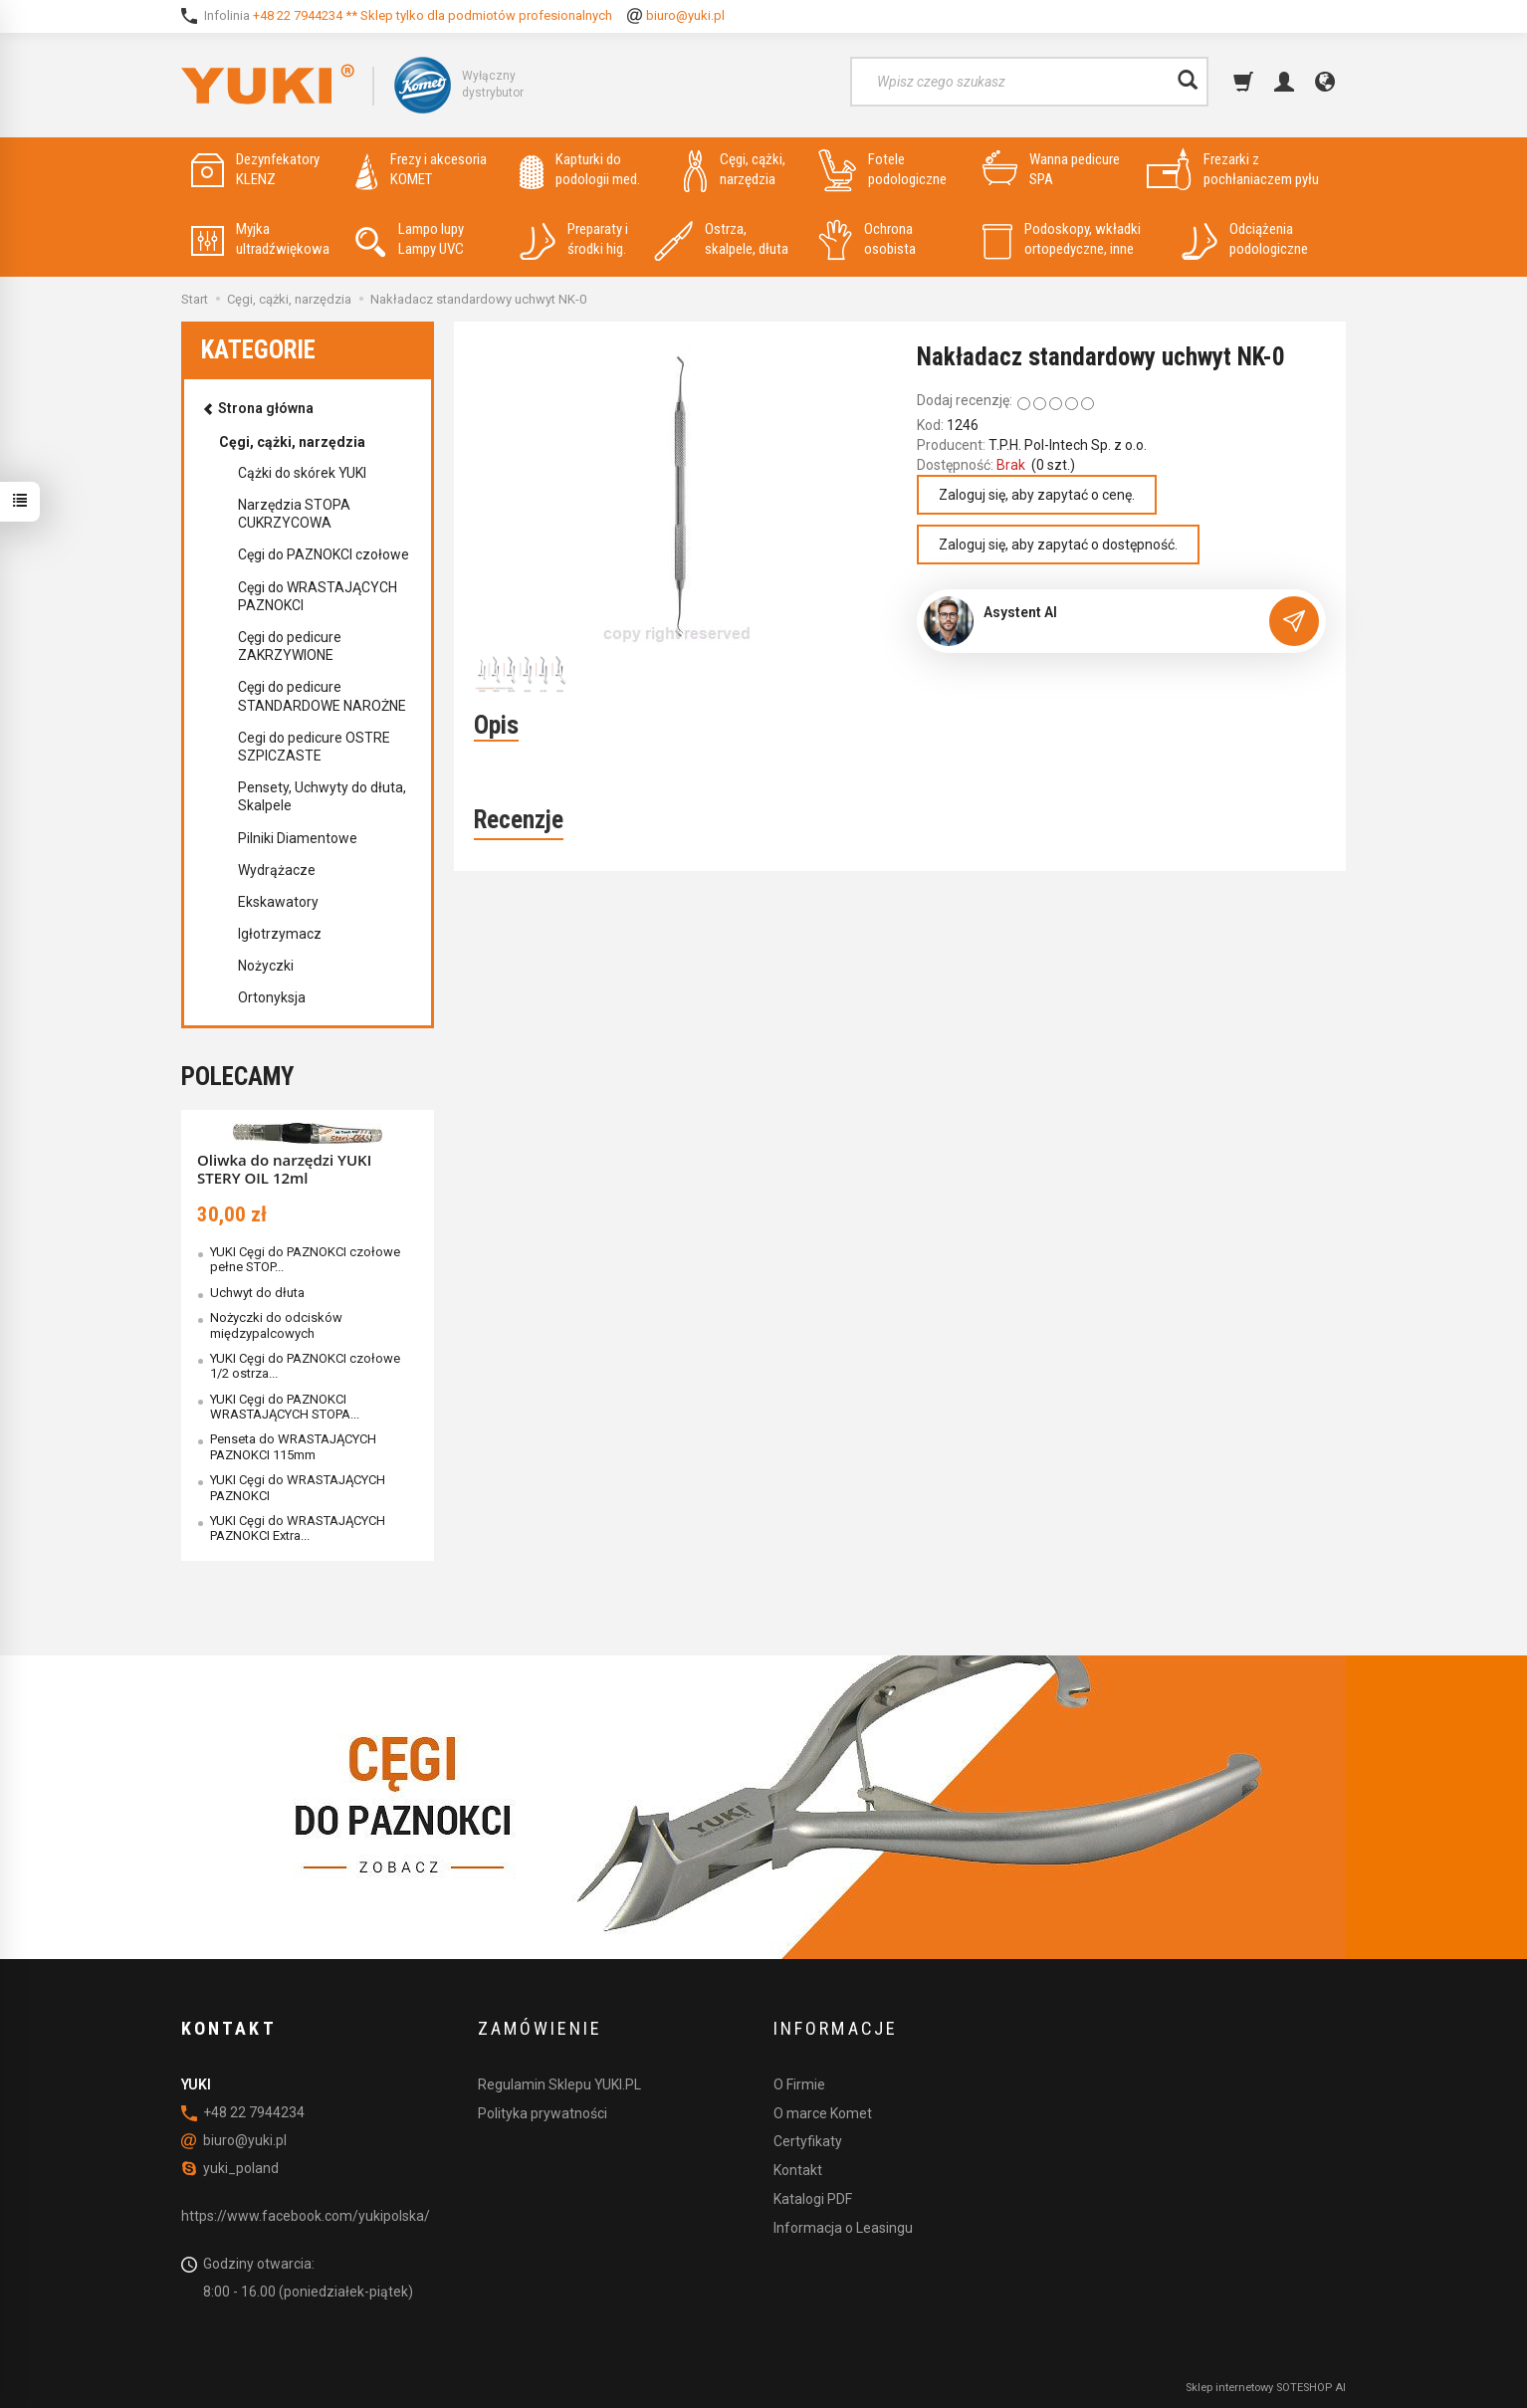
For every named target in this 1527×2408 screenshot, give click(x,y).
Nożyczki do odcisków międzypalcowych (276, 1325)
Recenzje (518, 819)
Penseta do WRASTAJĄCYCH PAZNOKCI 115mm (293, 1446)
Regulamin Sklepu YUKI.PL (559, 2084)
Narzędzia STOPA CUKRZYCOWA (294, 514)
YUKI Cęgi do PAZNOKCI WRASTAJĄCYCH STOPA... (284, 1407)
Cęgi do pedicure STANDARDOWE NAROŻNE (322, 696)
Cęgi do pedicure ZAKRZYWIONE (289, 646)
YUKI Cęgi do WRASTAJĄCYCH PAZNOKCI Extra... (297, 1528)
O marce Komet (822, 2113)
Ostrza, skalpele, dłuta (721, 239)
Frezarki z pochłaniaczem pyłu (1233, 169)
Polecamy (237, 1076)
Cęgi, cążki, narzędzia (734, 169)
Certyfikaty (807, 2141)
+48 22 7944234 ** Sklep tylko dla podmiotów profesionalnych (432, 15)
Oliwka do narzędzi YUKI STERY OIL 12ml (284, 1169)
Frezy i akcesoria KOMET (421, 169)
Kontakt (797, 2170)
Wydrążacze (277, 870)
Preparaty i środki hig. (574, 239)
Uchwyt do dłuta (257, 1292)
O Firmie (799, 2084)
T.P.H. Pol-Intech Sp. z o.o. (1067, 445)
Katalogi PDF (812, 2199)
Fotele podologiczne (882, 169)
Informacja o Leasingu (843, 2228)
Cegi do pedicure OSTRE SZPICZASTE (314, 747)
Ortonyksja (272, 997)
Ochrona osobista (867, 239)
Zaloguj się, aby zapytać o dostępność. (1058, 544)
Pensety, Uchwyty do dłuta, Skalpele (322, 796)
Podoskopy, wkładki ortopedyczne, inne (1061, 239)
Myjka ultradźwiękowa (260, 239)
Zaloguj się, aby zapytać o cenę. (1037, 495)
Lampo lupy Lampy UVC (409, 239)
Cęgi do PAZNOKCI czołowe (323, 554)
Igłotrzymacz (280, 934)
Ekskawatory (278, 902)
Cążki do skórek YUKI (302, 473)
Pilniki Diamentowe (297, 838)
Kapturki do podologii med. (580, 169)
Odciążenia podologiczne (1245, 239)
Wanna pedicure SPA (1051, 169)
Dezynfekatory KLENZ (255, 169)
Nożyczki (266, 966)
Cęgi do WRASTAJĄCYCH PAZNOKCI (317, 596)
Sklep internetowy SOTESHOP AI (1266, 2387)
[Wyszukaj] (1187, 82)
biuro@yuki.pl (685, 15)
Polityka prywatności (542, 2113)
